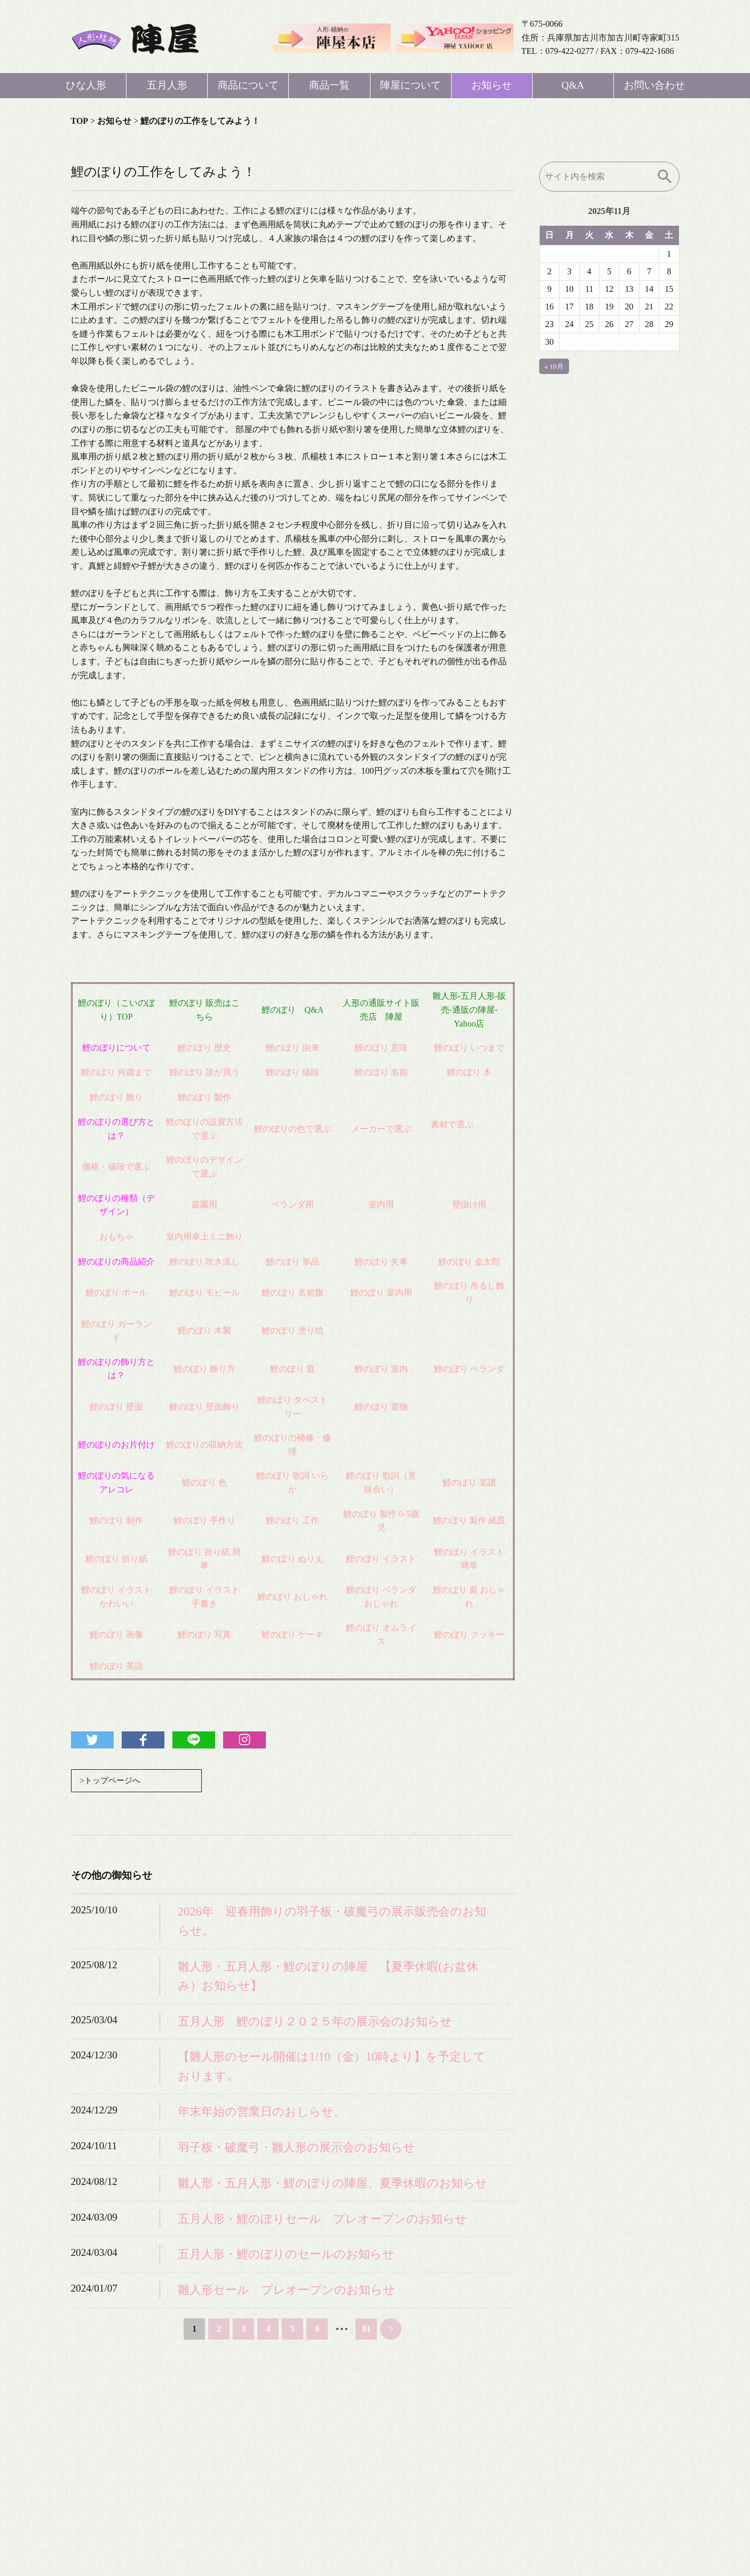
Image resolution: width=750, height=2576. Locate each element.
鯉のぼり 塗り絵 (292, 1330)
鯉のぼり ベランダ (469, 1368)
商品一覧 (329, 85)
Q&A (573, 85)
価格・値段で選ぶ (116, 1166)
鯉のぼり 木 (469, 1072)
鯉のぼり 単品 (292, 1261)
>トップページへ (112, 1780)
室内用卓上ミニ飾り (204, 1236)
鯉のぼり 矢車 (381, 1261)
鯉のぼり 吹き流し (204, 1261)
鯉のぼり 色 (204, 1482)
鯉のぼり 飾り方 (204, 1368)
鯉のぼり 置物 (381, 1406)
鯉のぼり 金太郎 (469, 1261)
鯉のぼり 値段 (292, 1072)
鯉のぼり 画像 (116, 1634)
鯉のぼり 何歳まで (116, 1072)
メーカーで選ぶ (381, 1128)
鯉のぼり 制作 (116, 1520)
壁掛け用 (469, 1204)
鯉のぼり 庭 (292, 1368)
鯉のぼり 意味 (381, 1047)
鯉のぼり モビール (204, 1292)
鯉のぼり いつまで (469, 1047)
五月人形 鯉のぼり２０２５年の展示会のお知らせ (315, 2022)
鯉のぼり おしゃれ (292, 1596)
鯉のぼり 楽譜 (469, 1482)
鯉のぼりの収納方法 (204, 1444)
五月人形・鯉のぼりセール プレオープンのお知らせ (322, 2219)
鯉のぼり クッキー (469, 1634)
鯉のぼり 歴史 (204, 1047)
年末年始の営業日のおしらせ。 (261, 2112)
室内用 (381, 1204)
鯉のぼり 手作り (204, 1520)
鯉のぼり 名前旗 (292, 1292)
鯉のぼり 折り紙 (116, 1558)
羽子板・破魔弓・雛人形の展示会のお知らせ (296, 2147)
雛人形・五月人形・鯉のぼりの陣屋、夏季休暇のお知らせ (332, 2183)
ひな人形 (86, 85)
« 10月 (554, 366)
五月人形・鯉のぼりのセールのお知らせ (286, 2254)
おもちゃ (116, 1236)
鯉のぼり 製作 (204, 1097)
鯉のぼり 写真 (204, 1634)
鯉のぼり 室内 (381, 1368)
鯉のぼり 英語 (116, 1666)
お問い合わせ (654, 85)
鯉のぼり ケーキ (292, 1634)
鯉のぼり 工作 (292, 1520)
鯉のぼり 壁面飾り (204, 1406)
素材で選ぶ (452, 1124)
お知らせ (491, 85)
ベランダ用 (292, 1204)
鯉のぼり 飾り (116, 1097)
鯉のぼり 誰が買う (204, 1072)
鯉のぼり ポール (116, 1292)
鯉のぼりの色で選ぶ (292, 1128)
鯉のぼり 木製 (204, 1330)
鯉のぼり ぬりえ (292, 1558)
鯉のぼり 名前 (381, 1072)
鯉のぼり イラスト (381, 1558)
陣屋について (410, 85)
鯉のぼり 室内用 (381, 1292)
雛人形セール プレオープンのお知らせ (286, 2290)
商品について (248, 85)
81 (366, 2329)
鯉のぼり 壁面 (116, 1406)
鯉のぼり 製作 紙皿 (469, 1520)
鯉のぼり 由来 (292, 1047)
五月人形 (167, 85)
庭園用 (204, 1204)
